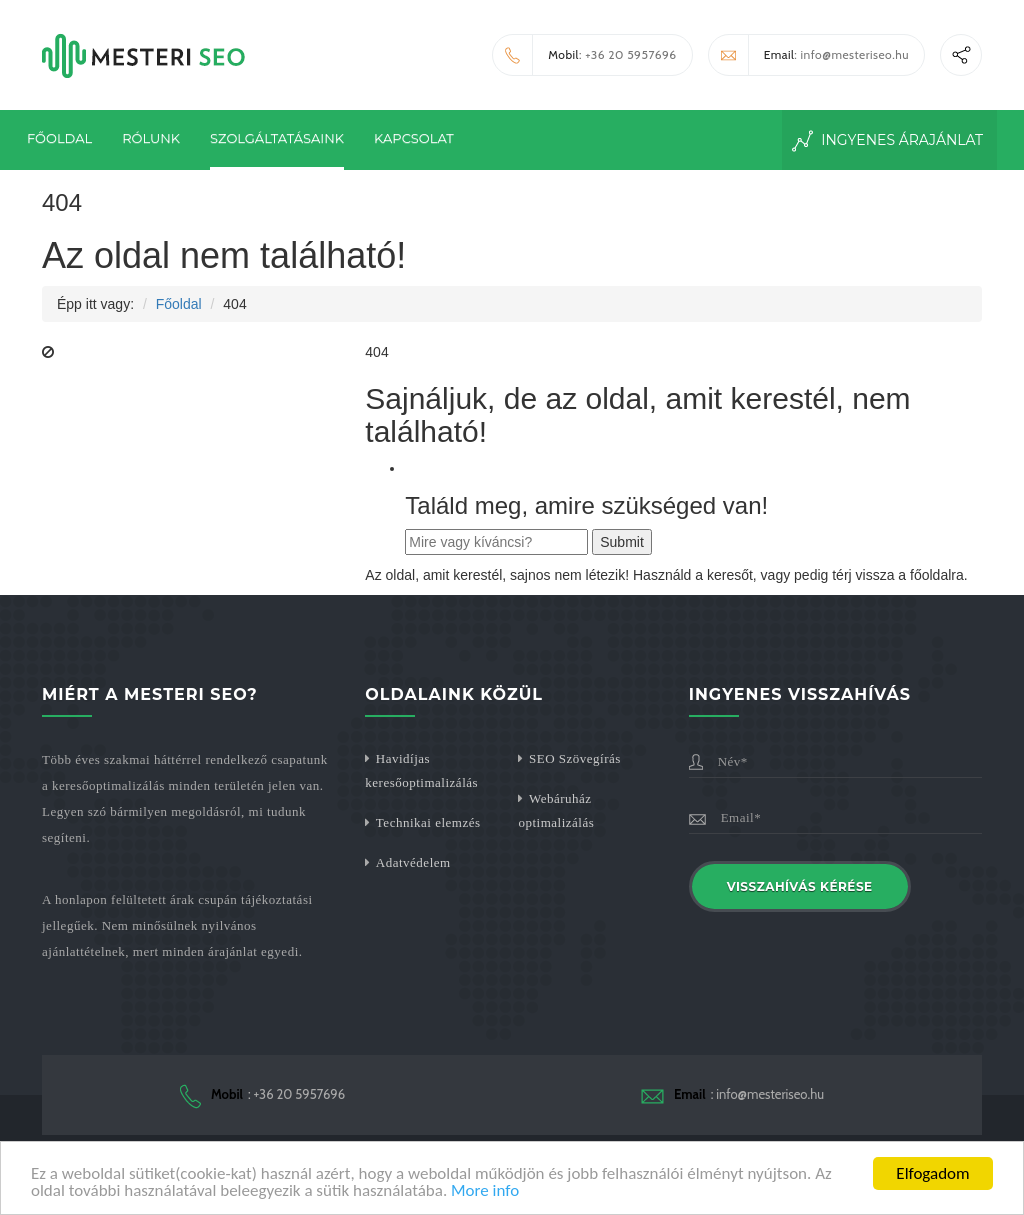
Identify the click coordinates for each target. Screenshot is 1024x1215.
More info (485, 1192)
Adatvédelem (413, 862)
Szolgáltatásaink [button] (277, 138)
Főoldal (59, 138)
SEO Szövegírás (575, 758)
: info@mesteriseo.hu (809, 55)
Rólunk (151, 138)
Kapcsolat (414, 138)
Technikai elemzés (428, 822)
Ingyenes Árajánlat (888, 141)
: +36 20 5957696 (584, 55)
